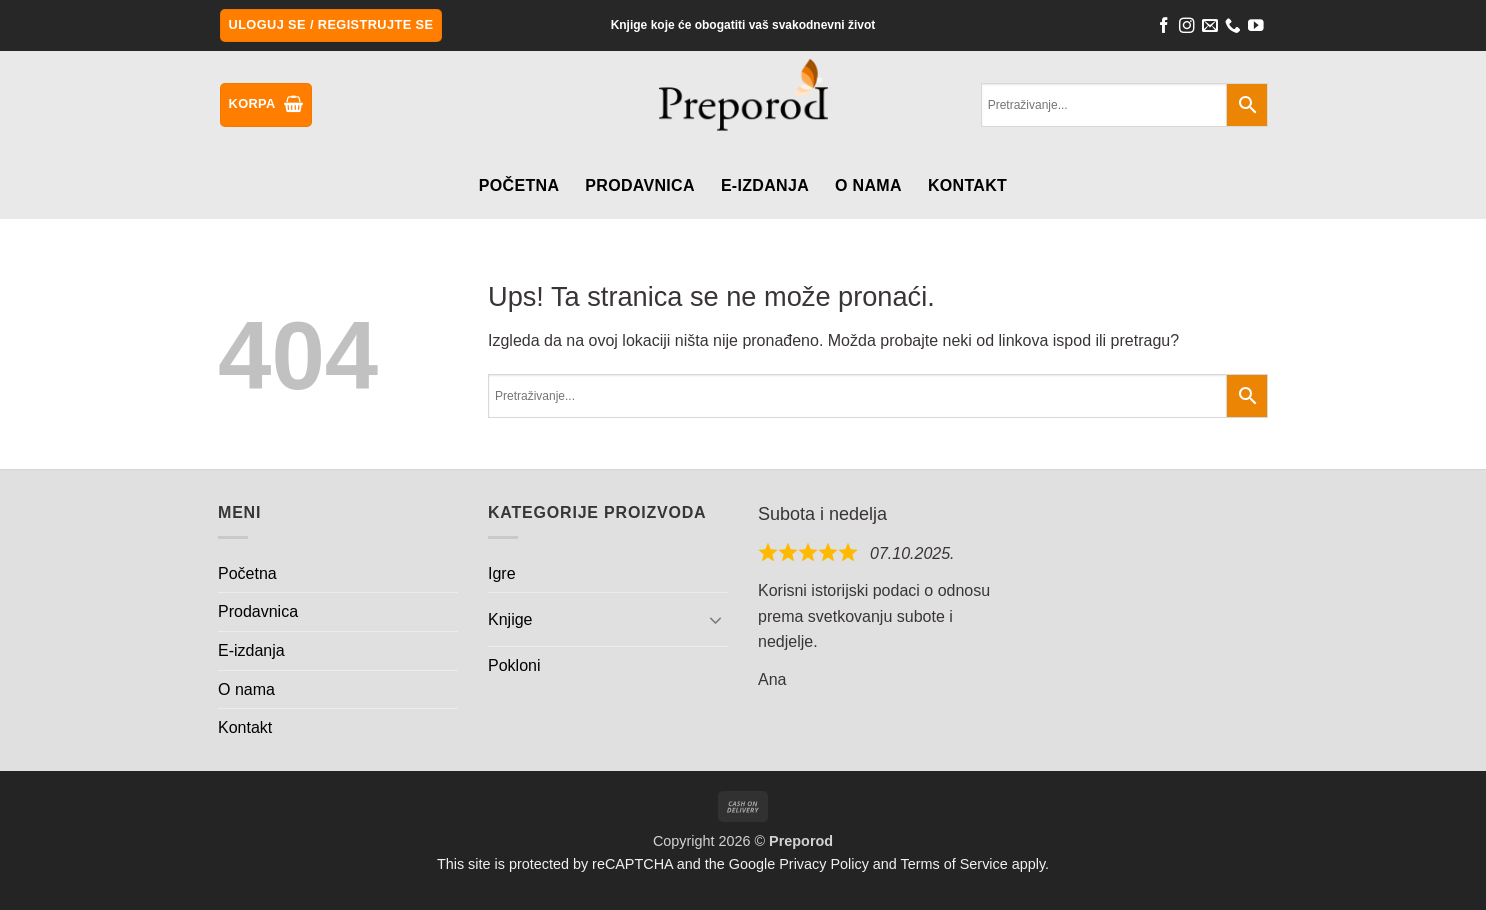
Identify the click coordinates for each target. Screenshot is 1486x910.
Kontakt (967, 185)
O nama (868, 185)
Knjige (510, 619)
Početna (519, 185)
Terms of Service (954, 864)
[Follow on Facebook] (1164, 28)
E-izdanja (765, 185)
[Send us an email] (1210, 28)
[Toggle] (716, 619)
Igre (502, 573)
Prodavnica (640, 185)
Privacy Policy (824, 864)
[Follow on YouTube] (1256, 28)
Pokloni (514, 665)
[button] (331, 25)
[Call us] (1233, 28)
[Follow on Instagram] (1187, 28)
